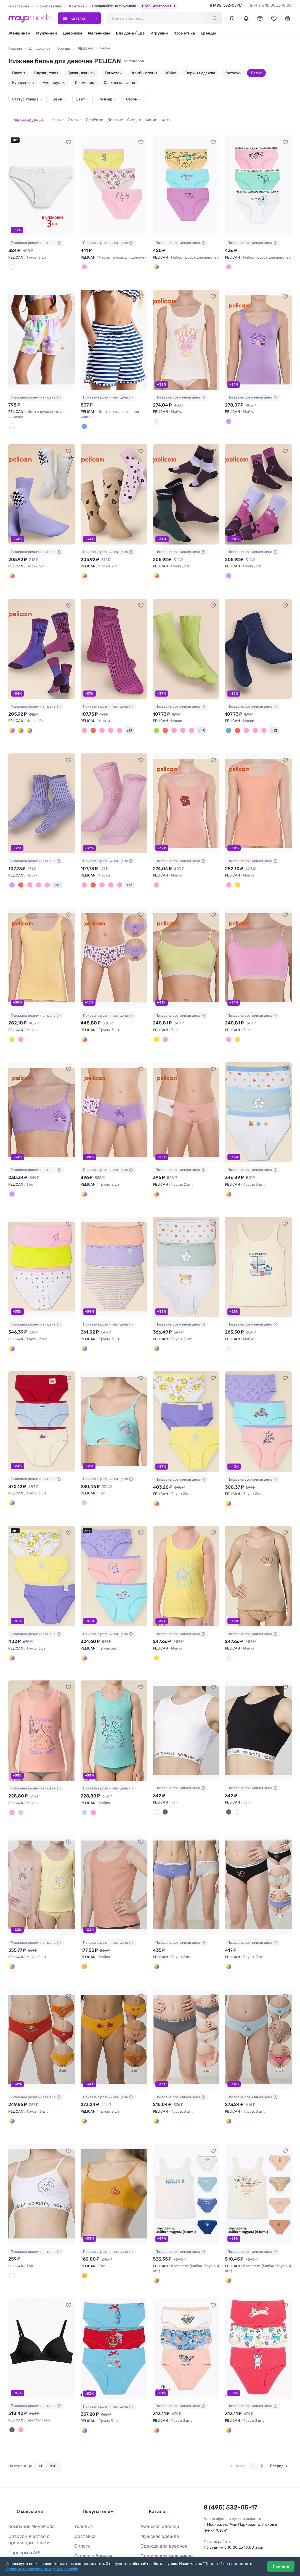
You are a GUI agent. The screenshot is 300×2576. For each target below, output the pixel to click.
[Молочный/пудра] (155, 1175)
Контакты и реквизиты (29, 2514)
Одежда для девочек (159, 2499)
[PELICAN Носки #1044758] (41, 789)
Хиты (158, 116)
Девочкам (72, 33)
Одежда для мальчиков (162, 2508)
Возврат (81, 2526)
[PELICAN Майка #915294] (258, 1552)
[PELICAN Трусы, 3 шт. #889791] (186, 2010)
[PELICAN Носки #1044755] (114, 636)
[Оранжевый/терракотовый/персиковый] (83, 2090)
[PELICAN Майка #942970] (258, 1247)
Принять (281, 2566)
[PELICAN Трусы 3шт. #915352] (186, 1399)
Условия (82, 2482)
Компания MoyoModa (27, 2482)
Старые (66, 116)
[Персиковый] (227, 869)
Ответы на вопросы (92, 2534)
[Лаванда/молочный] (11, 564)
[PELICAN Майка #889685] (114, 1857)
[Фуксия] (111, 717)
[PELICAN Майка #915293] (186, 1552)
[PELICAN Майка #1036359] (186, 789)
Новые (49, 116)
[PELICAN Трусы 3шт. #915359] (258, 1399)
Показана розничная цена (36, 236)
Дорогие (107, 116)
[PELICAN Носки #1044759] (114, 789)
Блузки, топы (46, 73)
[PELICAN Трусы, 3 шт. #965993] (186, 1247)
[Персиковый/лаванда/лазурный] (227, 1480)
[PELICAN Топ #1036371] (258, 942)
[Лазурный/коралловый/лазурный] (83, 2395)
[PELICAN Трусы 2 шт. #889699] (186, 1857)
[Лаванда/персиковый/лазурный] (83, 1633)
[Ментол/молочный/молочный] (155, 1327)
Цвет (80, 99)
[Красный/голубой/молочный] (11, 1480)
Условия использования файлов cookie (42, 2569)
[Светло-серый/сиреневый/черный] (227, 1937)
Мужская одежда (156, 2491)
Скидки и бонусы (90, 2508)
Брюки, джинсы (81, 73)
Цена (57, 99)
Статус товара (25, 99)
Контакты (78, 6)
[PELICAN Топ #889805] (41, 2162)
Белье (256, 73)
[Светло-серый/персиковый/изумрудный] (155, 2090)
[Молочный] (11, 416)
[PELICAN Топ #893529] (258, 1705)
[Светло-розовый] (104, 717)
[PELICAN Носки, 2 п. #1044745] (41, 484)
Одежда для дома (119, 82)
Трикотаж (114, 73)
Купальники (23, 82)
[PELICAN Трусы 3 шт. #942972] (41, 1399)
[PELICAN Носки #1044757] (258, 636)
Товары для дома (156, 2517)
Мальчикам (99, 33)
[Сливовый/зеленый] (155, 564)
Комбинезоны (144, 73)
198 (53, 2430)
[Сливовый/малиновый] (227, 564)
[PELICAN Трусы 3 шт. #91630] (41, 179)
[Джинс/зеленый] (18, 717)
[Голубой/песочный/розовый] (227, 2090)
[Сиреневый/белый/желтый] (155, 1480)
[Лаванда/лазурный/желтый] (155, 259)
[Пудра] (155, 869)
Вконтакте (217, 2521)
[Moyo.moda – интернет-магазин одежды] (30, 18)
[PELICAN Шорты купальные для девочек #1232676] (114, 331)
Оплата (80, 2499)
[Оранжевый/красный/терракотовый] (11, 2090)
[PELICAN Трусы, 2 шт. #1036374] (114, 1094)
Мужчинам (46, 33)
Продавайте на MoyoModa (114, 6)
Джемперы (85, 82)
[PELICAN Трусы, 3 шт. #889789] (114, 2010)
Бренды (208, 33)
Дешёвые (86, 116)
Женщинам (19, 33)
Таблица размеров (91, 2543)
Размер (105, 99)
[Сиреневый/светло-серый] (155, 1937)
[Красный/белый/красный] (227, 2395)
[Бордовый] (90, 717)
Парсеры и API (21, 2505)
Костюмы (232, 73)
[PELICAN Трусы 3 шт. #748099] (186, 2315)
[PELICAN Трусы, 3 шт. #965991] (41, 1247)
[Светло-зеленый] (155, 717)
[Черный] (162, 1785)
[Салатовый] (155, 1022)
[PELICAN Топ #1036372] (41, 1094)
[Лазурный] (83, 1480)
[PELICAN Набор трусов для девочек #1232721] (258, 179)
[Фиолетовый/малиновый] (11, 717)
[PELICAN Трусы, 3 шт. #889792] (258, 2010)
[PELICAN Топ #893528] (186, 1705)
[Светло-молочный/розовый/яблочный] (83, 259)
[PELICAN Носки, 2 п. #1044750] (186, 484)
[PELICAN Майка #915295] (41, 1705)
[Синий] (227, 717)
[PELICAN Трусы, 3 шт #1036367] (114, 942)
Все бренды (151, 2543)
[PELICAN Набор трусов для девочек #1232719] (114, 179)
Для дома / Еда (130, 33)
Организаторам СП (158, 6)
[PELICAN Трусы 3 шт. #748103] (258, 2315)
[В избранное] (68, 134)
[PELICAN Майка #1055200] (258, 331)
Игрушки (159, 33)
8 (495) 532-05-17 (226, 5)
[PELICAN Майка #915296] (114, 1705)
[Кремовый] (227, 2248)
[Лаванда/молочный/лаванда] (83, 1022)
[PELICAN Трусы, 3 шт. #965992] (114, 1247)
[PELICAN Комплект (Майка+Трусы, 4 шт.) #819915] (258, 2162)
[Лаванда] (227, 411)
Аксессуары (54, 82)
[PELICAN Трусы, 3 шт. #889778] (41, 2010)
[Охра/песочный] (25, 717)
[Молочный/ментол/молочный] (227, 1175)
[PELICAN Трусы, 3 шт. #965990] (258, 1094)
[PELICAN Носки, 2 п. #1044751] (258, 484)
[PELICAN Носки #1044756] (186, 636)
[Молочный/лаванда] (83, 1175)
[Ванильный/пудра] (11, 1937)
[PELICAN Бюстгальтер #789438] (41, 2315)
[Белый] (11, 259)
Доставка (83, 2491)
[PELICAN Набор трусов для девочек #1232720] (186, 179)
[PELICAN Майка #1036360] (258, 789)
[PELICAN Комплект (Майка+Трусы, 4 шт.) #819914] (186, 2162)
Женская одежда (156, 2482)
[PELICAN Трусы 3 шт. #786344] (114, 2315)
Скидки (126, 116)
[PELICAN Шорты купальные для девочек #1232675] (41, 331)
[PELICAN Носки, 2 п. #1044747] (114, 484)
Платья (18, 73)
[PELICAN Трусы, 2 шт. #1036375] (186, 1094)
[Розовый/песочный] (83, 564)
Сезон (131, 99)
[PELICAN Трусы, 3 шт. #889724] (258, 1857)
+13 (120, 717)
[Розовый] (97, 717)
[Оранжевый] (83, 2243)
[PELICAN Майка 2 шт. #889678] (41, 1857)
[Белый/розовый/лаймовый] (11, 1327)
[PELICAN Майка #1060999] (186, 331)
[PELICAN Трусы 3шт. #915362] (114, 1552)
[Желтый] (234, 869)
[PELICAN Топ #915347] (114, 1399)
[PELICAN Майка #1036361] (41, 942)
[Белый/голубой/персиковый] (155, 2395)
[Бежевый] (227, 1633)
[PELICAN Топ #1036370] (186, 942)
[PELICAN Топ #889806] (114, 2162)
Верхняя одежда (200, 73)
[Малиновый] (83, 717)
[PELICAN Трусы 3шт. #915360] (41, 1552)
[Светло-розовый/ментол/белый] (227, 259)
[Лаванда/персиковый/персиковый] (83, 1327)
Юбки (171, 73)
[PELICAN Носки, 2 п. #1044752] (41, 636)
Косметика (184, 33)
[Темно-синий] (83, 416)
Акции (143, 116)
